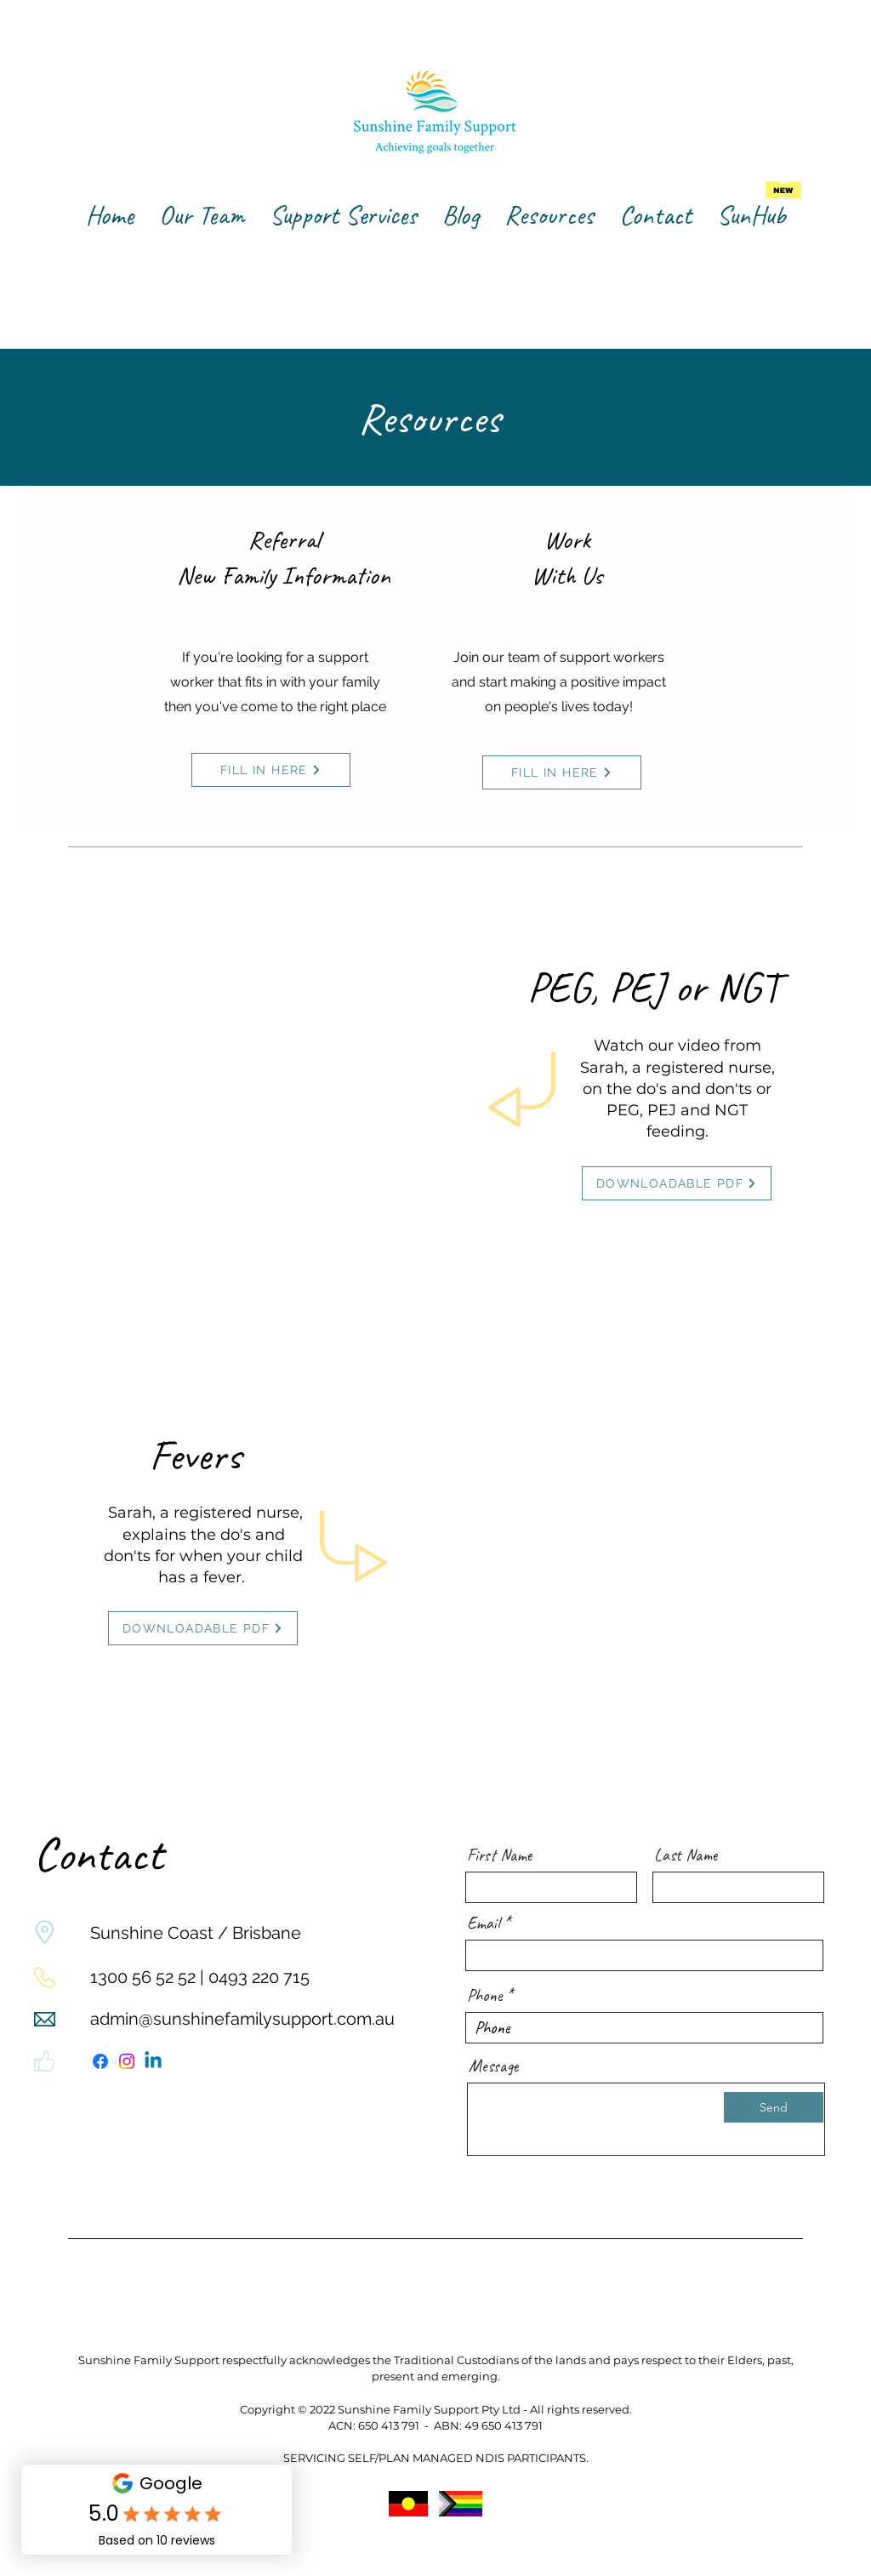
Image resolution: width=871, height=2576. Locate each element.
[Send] (773, 2107)
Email (483, 1923)
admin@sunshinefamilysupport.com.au (242, 2019)
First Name (499, 1855)
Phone (484, 1995)
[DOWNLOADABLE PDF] (676, 1183)
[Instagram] (127, 2061)
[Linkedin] (153, 2061)
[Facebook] (100, 2061)
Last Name (686, 1855)
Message (494, 2066)
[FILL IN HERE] (270, 770)
